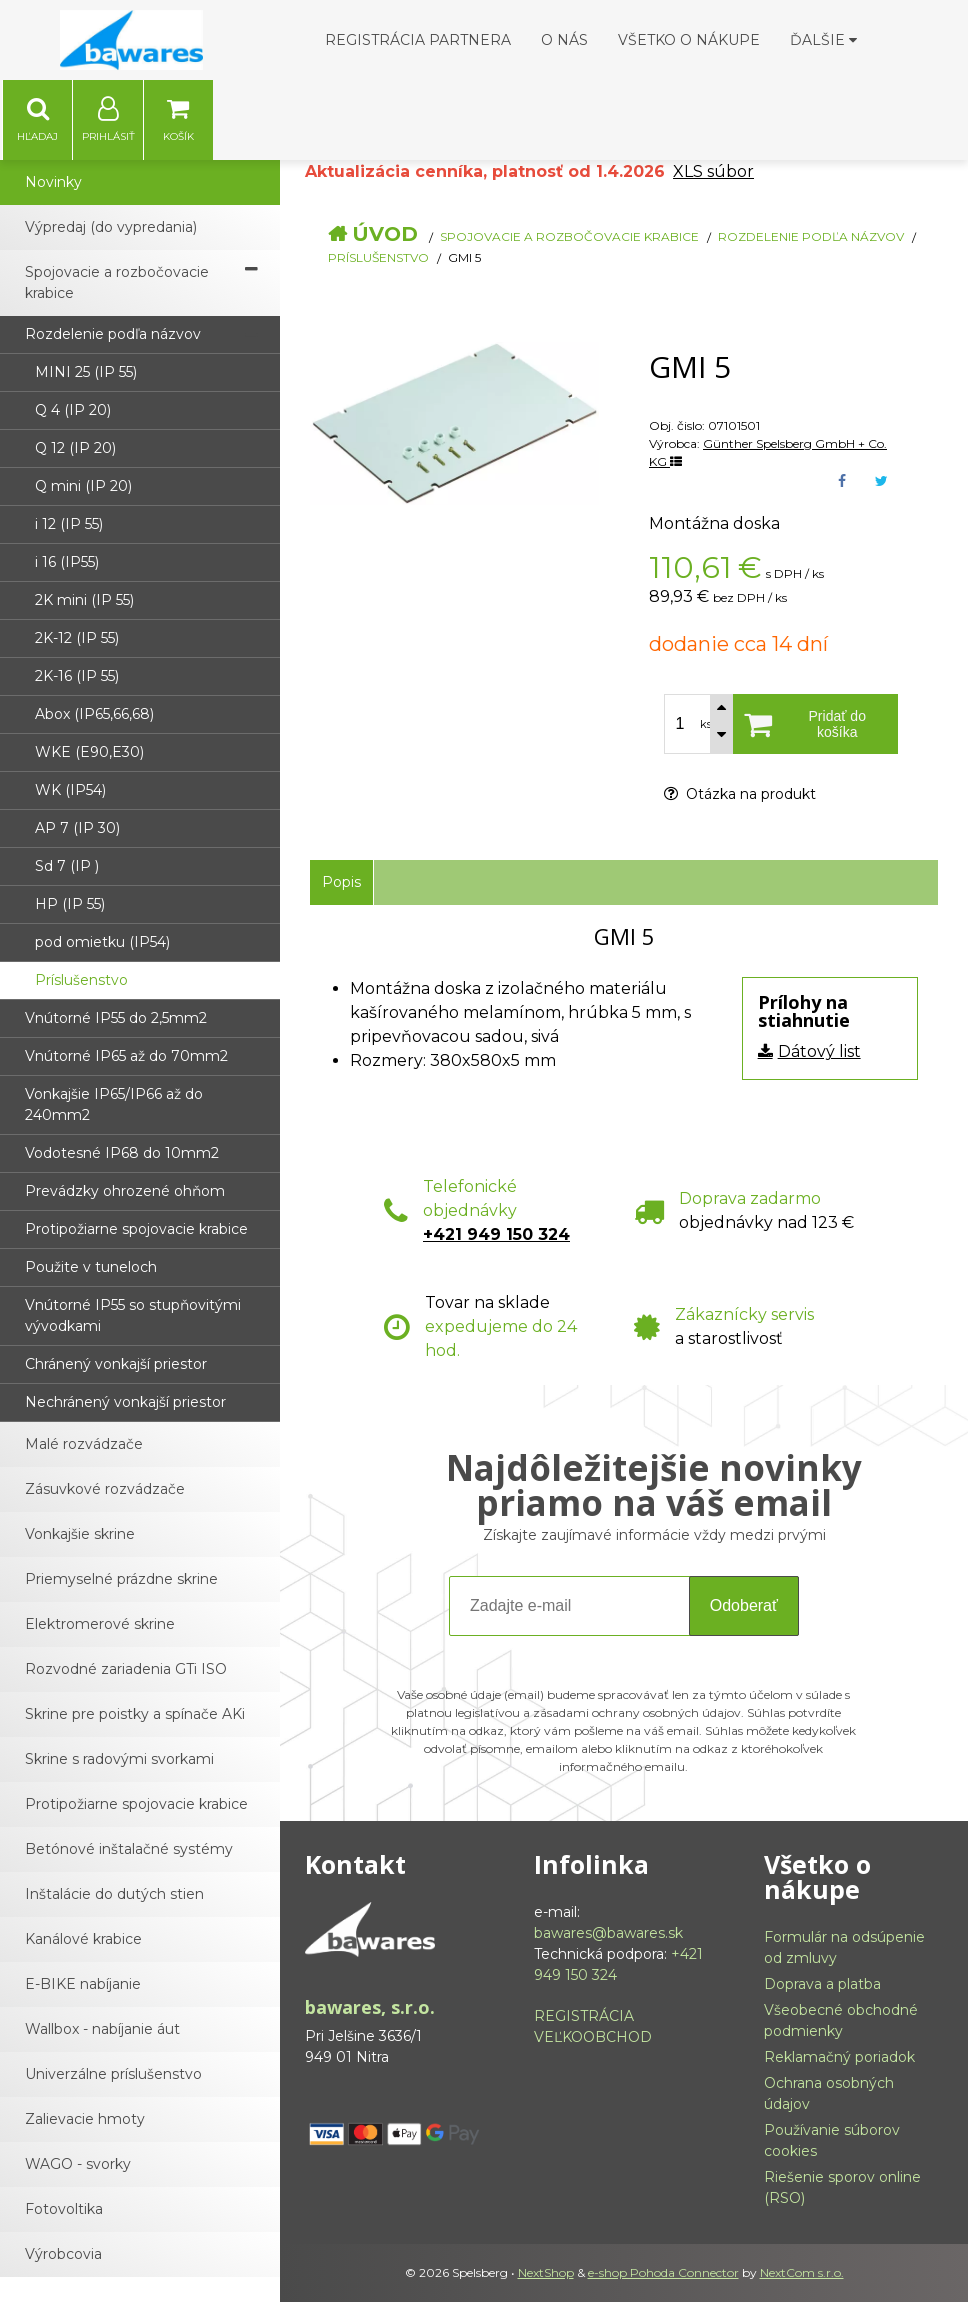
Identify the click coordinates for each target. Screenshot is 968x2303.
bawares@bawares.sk (608, 1934)
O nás (564, 40)
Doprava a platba (822, 1985)
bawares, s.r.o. (370, 2008)
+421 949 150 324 (496, 1235)
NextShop (546, 2273)
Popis (341, 883)
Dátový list (819, 1052)
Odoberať (744, 1606)
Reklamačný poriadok (839, 2058)
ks (706, 725)
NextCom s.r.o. (802, 2273)
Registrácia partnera (418, 40)
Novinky (53, 183)
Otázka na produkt (740, 795)
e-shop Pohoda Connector (663, 2273)
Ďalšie (823, 40)
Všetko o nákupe (689, 40)
